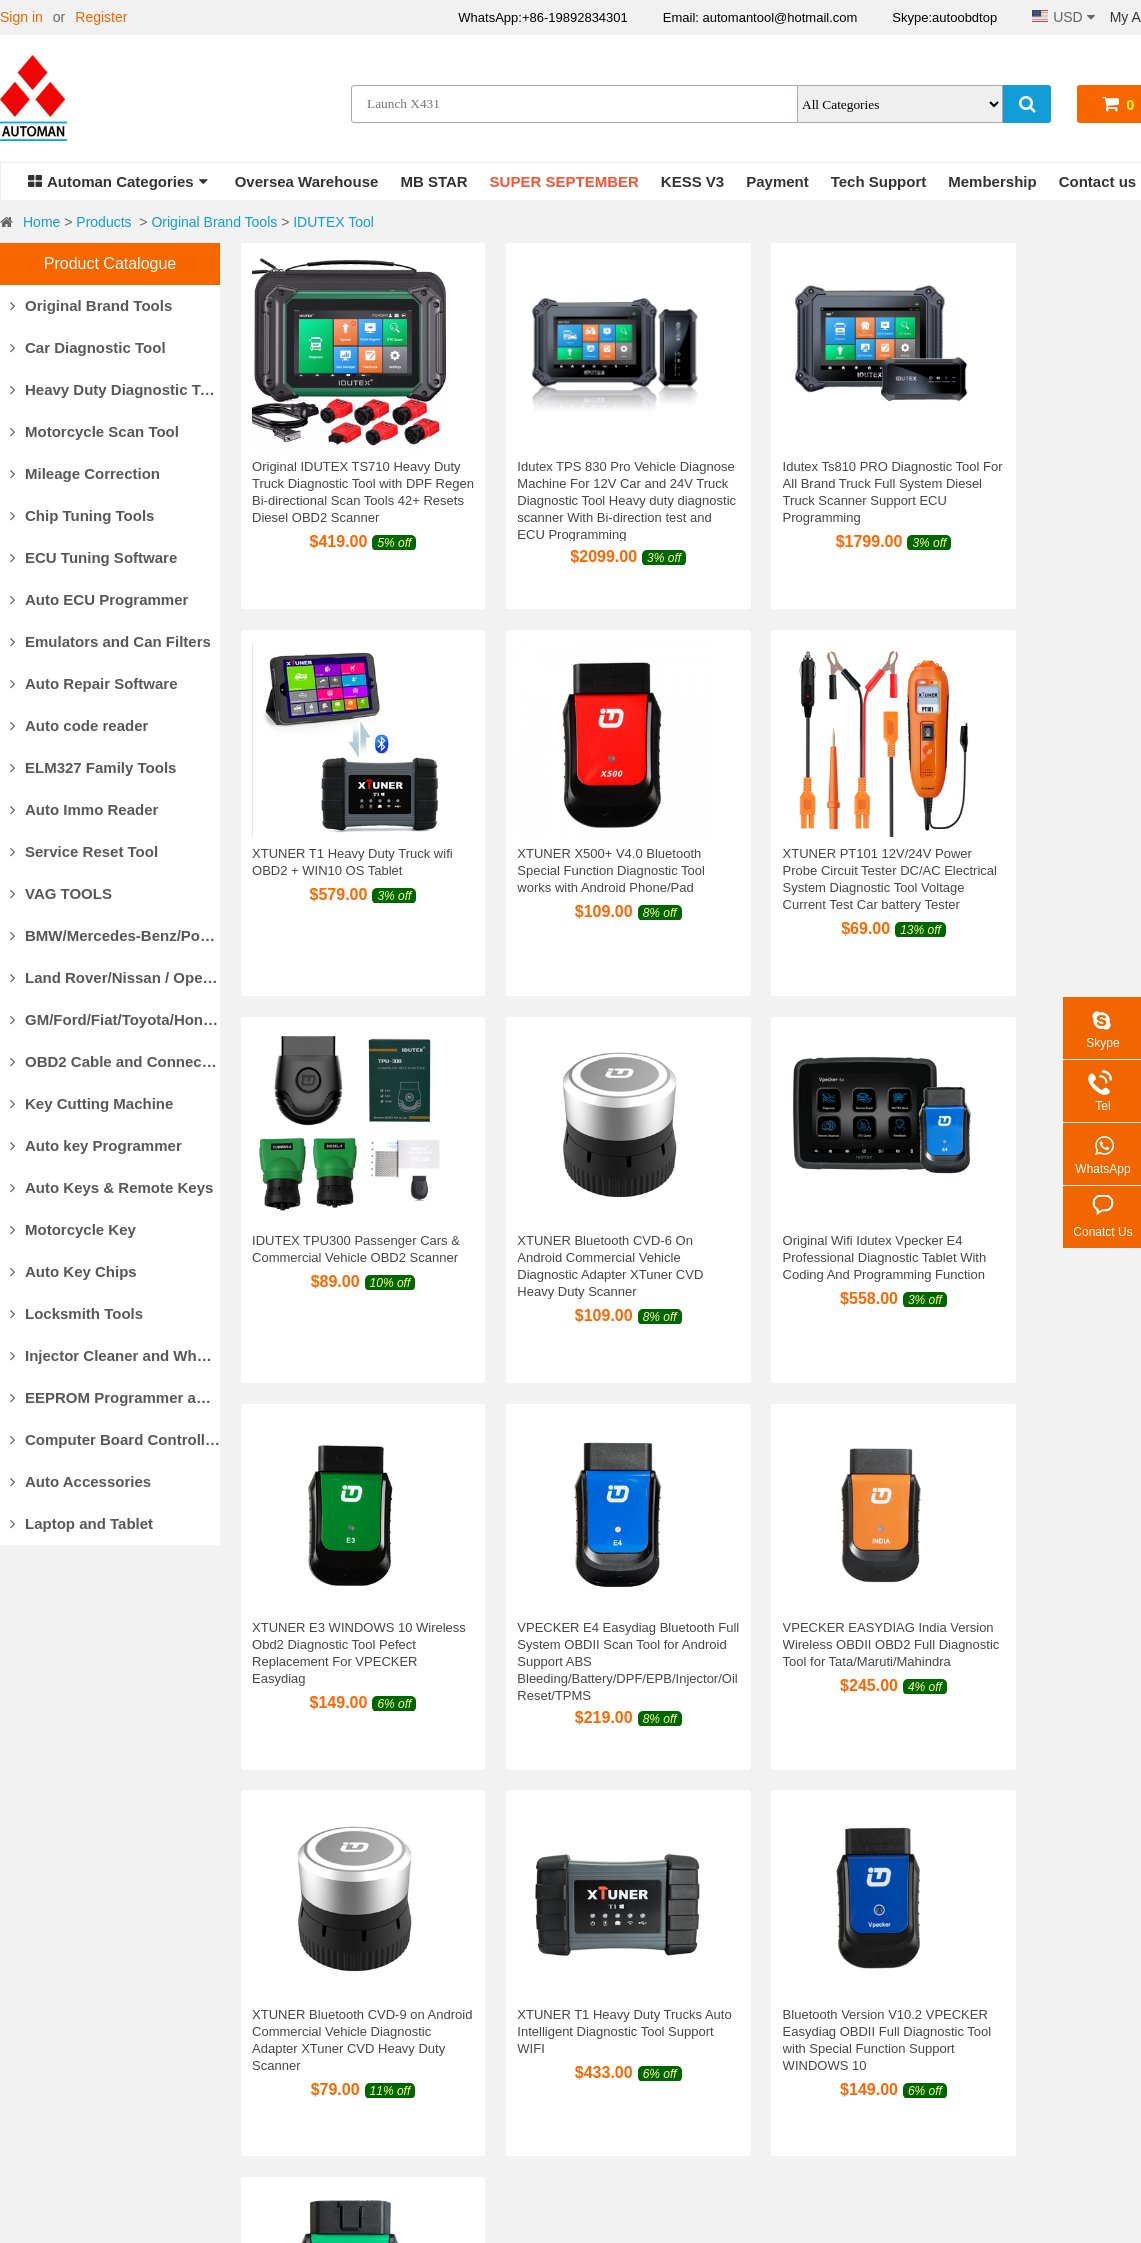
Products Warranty (607, 1974)
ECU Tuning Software (93, 557)
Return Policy (591, 1999)
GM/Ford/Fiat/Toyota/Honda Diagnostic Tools (115, 1019)
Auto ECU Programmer (99, 599)
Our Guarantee (46, 2024)
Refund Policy (593, 2024)
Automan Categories (118, 181)
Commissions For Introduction (863, 1974)
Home (41, 222)
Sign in (21, 17)
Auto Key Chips (73, 1271)
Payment (777, 181)
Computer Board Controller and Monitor (115, 1439)
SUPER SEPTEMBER (564, 181)
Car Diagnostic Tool (88, 347)
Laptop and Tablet (81, 1523)
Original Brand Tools (214, 222)
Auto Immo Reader (84, 809)
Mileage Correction (85, 473)
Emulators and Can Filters (110, 641)
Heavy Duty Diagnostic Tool (115, 389)
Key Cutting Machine (91, 1103)
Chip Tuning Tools (82, 515)
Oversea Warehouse (307, 181)
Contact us (1098, 181)
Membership (992, 181)
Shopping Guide (820, 1999)
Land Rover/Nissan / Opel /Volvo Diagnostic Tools (115, 977)
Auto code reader (79, 725)
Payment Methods (301, 1974)
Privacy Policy (593, 2074)
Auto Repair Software (94, 683)
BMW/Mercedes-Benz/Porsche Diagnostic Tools (115, 935)
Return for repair (601, 2049)
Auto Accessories (80, 1481)
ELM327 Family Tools (93, 767)
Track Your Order (823, 2074)
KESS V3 (692, 181)
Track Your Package (307, 2074)
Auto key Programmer (96, 1145)
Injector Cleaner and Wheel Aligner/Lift (115, 1355)
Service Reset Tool (84, 851)
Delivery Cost (286, 2024)
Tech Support (879, 181)
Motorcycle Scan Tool (94, 431)
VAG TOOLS (61, 893)
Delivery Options (296, 1999)
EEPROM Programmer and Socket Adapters (115, 1397)
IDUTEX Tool (333, 222)
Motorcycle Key (73, 1229)
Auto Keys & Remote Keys (111, 1187)
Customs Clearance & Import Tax (347, 2049)
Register (101, 17)
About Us (29, 1999)
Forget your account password (864, 2049)
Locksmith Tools (76, 1313)
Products (103, 222)
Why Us (24, 1974)
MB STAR (433, 181)
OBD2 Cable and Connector (115, 1061)
